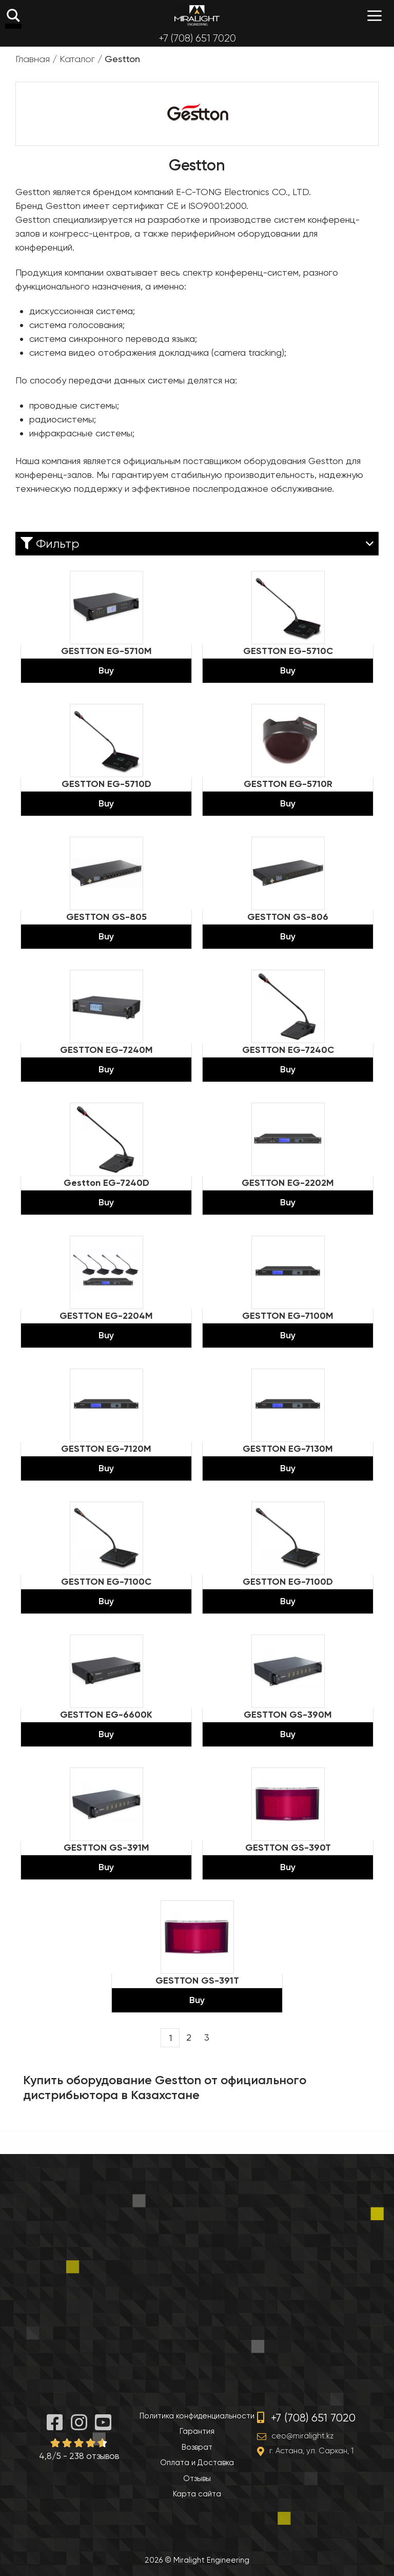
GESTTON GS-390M (288, 1714)
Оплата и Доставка (197, 2462)
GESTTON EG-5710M (106, 651)
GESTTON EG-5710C (288, 651)
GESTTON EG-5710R (288, 784)
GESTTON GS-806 (287, 916)
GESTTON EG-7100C (106, 1581)
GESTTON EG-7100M (287, 1315)
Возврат (197, 2447)
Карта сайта (197, 2493)
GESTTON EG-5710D (106, 784)
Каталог (77, 59)
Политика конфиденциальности (197, 2415)
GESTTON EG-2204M (106, 1315)
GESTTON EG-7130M (288, 1448)
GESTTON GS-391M (106, 1847)
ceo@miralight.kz (302, 2435)
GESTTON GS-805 (106, 916)
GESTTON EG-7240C (288, 1049)
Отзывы (197, 2478)
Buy (106, 670)
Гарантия (197, 2431)
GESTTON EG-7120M (106, 1448)
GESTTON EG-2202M (288, 1182)
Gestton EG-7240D (106, 1182)
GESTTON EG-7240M (106, 1049)
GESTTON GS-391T (197, 1980)
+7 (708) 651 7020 (197, 38)
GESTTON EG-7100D (288, 1581)
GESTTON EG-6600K (106, 1714)
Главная (32, 59)
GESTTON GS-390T (288, 1847)
